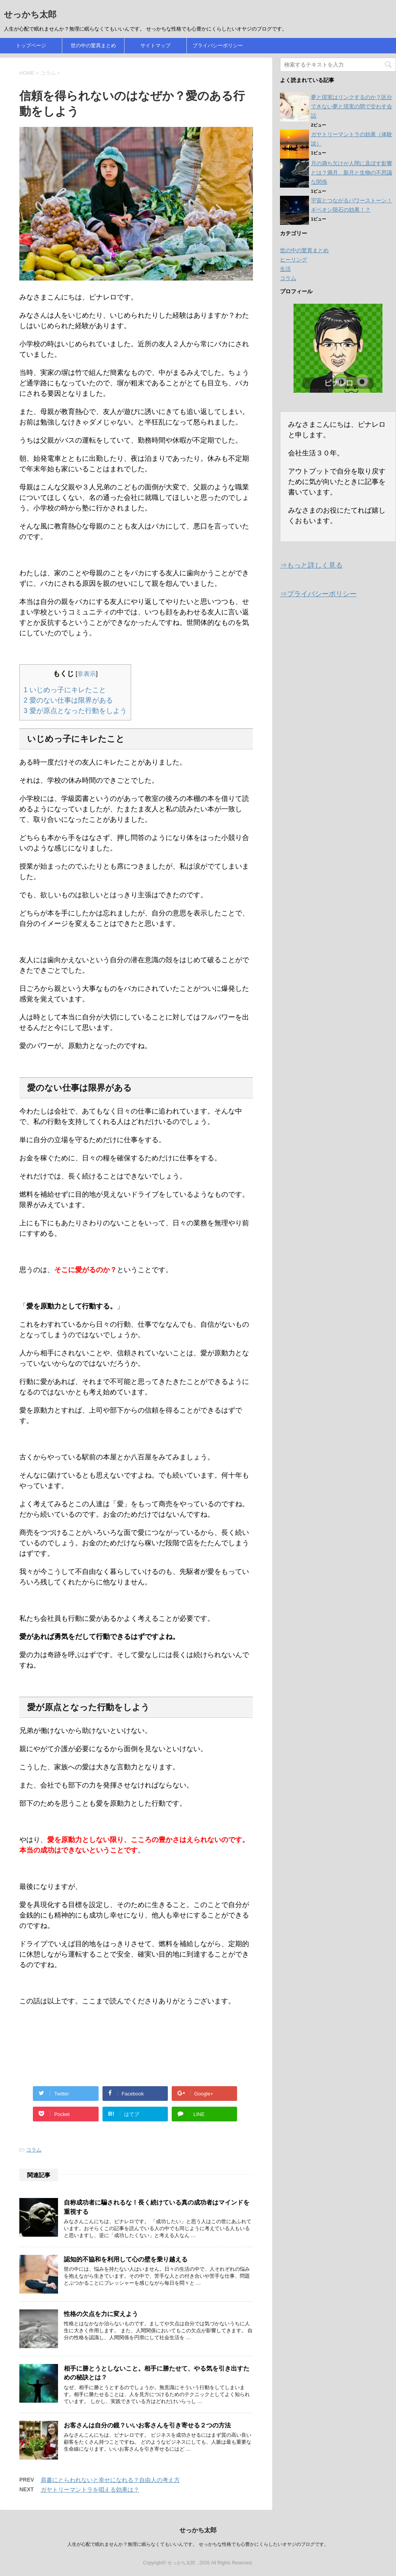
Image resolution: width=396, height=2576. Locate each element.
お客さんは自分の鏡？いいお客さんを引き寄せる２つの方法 (147, 2425)
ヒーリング (293, 260)
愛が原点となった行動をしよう (75, 711)
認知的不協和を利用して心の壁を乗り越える (126, 2259)
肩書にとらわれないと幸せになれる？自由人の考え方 (110, 2480)
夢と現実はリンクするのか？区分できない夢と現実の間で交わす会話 (351, 106)
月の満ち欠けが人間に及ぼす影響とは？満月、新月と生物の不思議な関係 (351, 172)
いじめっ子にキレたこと (65, 690)
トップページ (31, 45)
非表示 (86, 673)
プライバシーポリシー (218, 45)
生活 (285, 269)
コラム (33, 2150)
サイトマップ (155, 45)
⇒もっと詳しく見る (311, 565)
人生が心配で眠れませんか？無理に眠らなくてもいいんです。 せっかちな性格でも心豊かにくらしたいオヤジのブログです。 (197, 2544)
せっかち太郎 (30, 14)
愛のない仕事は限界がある (68, 700)
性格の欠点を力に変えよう (101, 2314)
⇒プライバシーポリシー (318, 594)
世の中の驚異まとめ (93, 45)
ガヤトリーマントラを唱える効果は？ (90, 2489)
